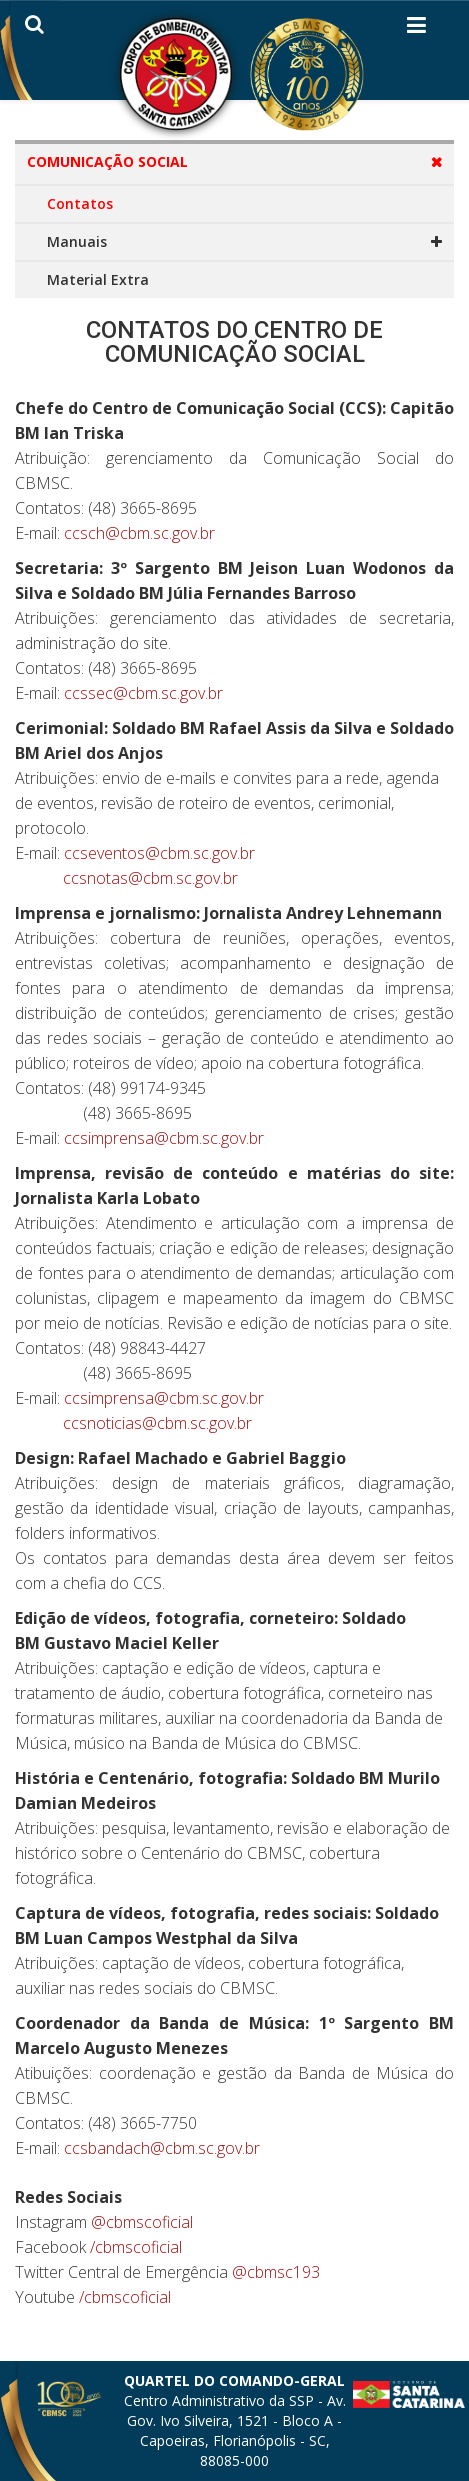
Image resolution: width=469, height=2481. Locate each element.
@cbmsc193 (276, 2272)
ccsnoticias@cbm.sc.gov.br (157, 1423)
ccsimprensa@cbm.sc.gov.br (164, 1138)
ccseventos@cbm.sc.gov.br (159, 853)
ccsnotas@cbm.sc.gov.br (150, 878)
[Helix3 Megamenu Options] (416, 29)
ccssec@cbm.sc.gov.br (143, 693)
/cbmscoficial (136, 2247)
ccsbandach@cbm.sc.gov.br (162, 2148)
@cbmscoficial (142, 2222)
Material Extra (98, 279)
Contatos (80, 203)
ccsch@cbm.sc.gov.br (139, 533)
